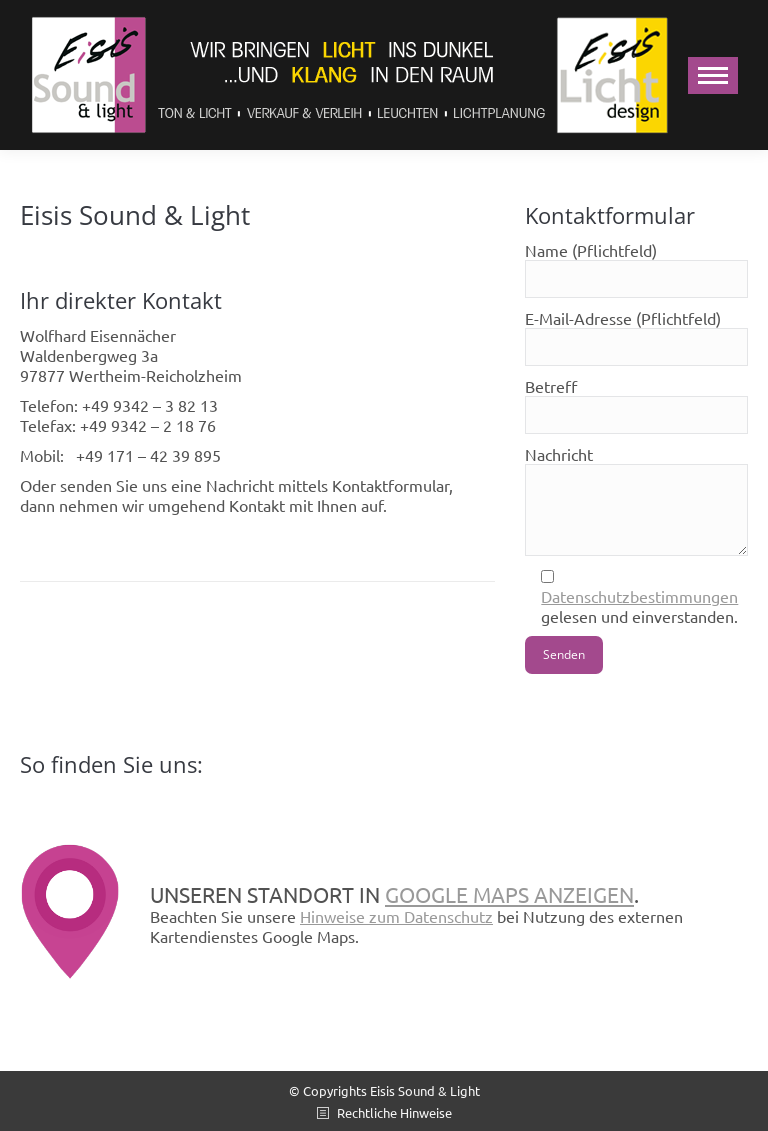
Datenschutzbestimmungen (639, 596)
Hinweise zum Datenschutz (396, 916)
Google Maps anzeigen (509, 894)
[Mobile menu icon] (713, 75)
